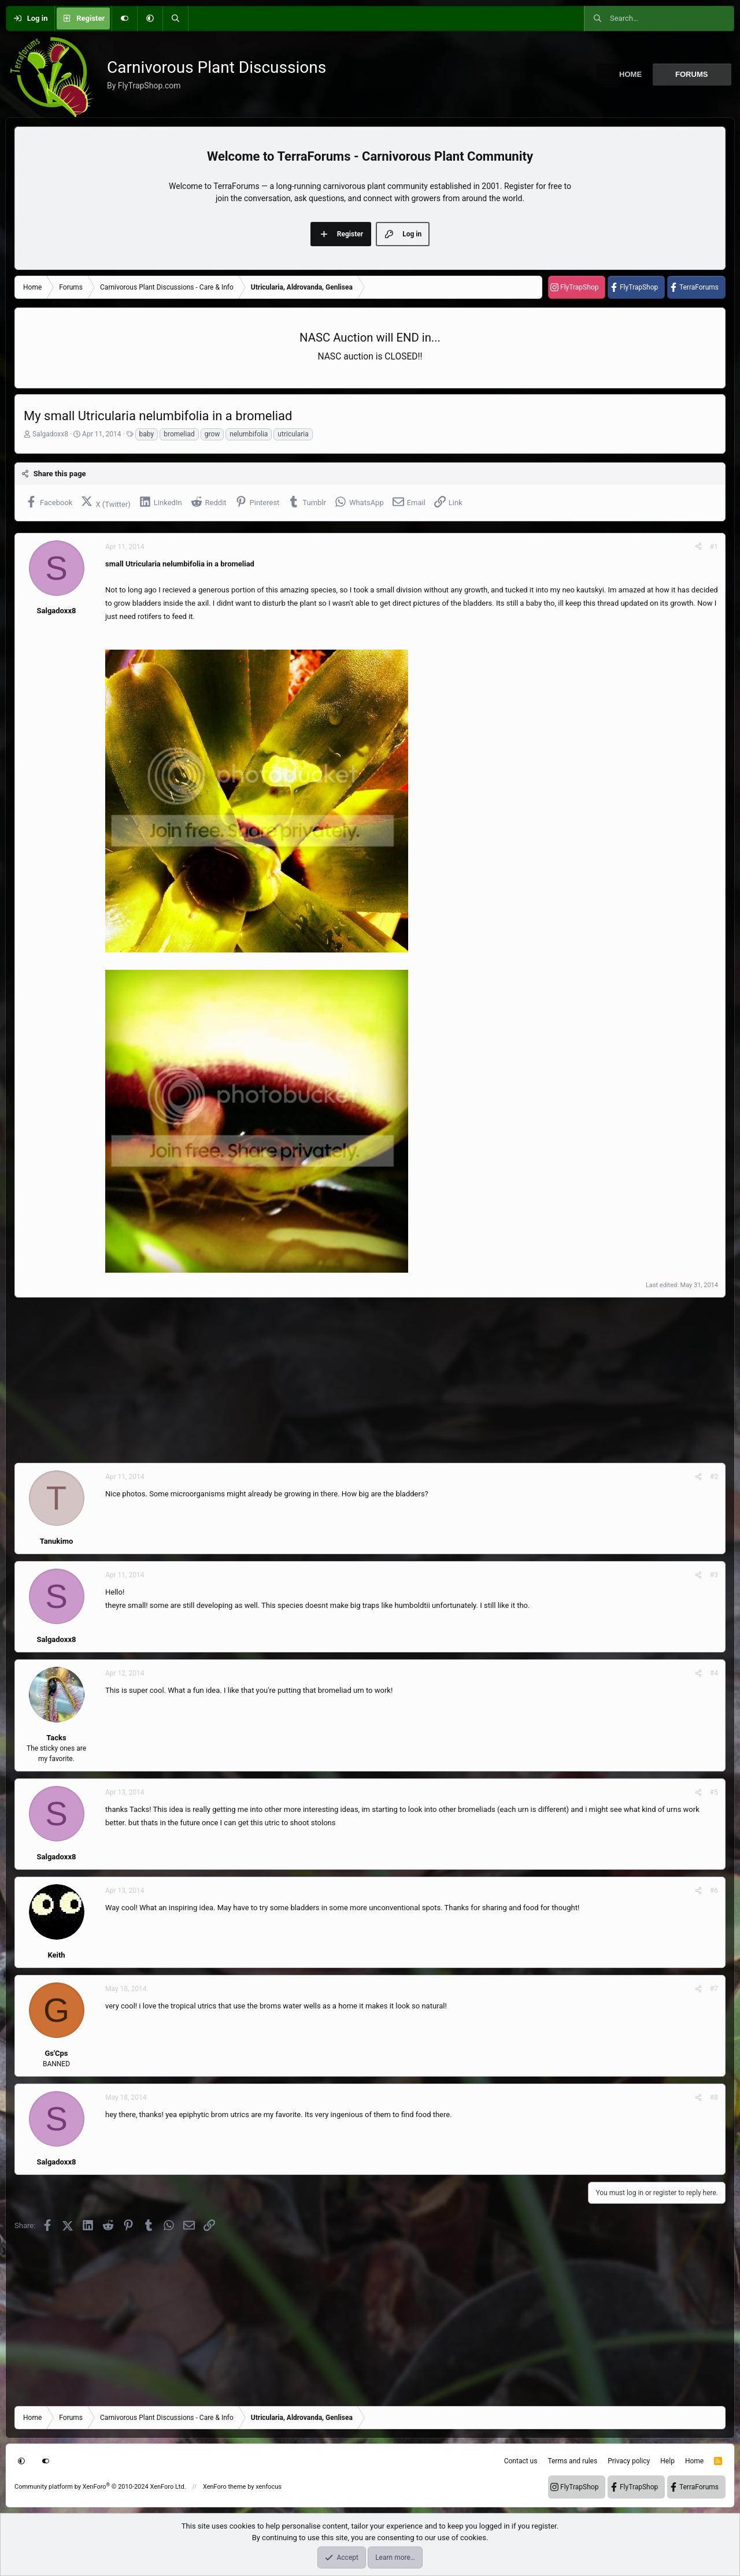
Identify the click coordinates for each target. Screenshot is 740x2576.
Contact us (521, 2461)
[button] (149, 18)
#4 (714, 1673)
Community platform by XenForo (100, 2486)
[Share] (698, 547)
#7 (714, 1989)
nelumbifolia (249, 434)
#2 (714, 1477)
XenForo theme (224, 2486)
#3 (714, 1575)
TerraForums (699, 287)
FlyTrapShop (579, 287)
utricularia (293, 434)
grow (212, 434)
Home (630, 74)
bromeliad (179, 434)
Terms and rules (572, 2461)
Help (667, 2461)
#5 (714, 1792)
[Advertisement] (361, 1380)
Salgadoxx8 (50, 434)
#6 (714, 1890)
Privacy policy (629, 2461)
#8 (714, 2097)
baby (146, 434)
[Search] (175, 18)
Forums (691, 74)
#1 (714, 547)
